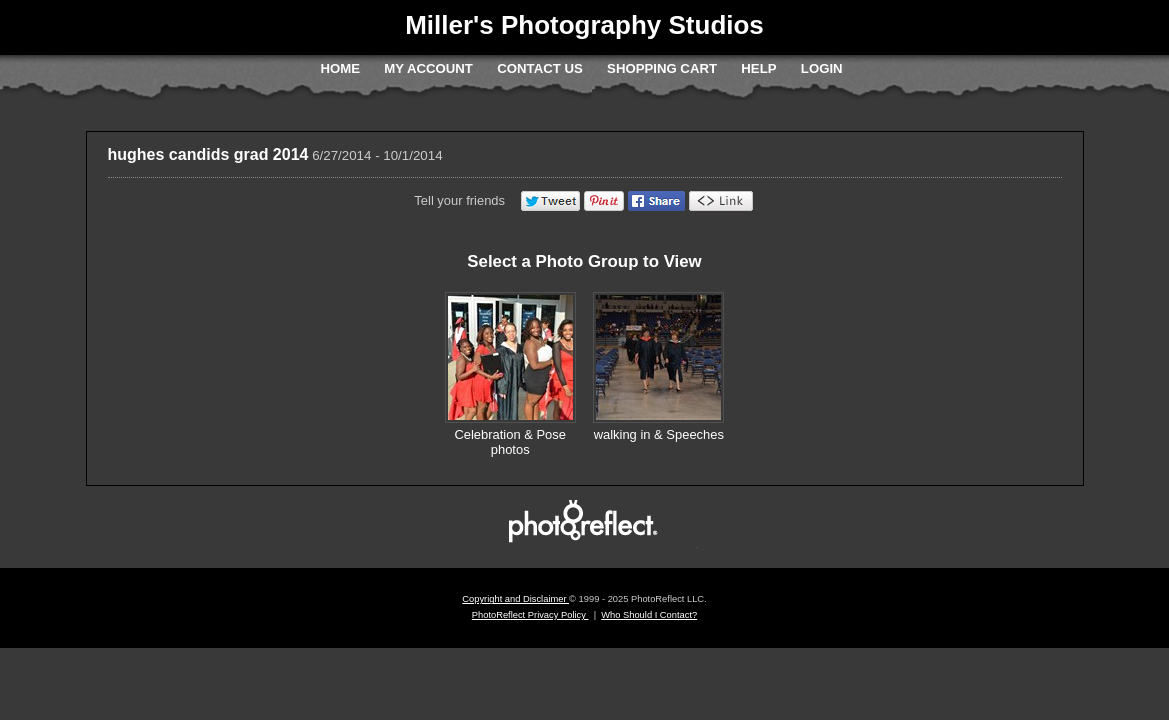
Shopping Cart (662, 68)
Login (822, 68)
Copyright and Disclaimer (515, 599)
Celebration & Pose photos (510, 442)
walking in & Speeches (659, 434)
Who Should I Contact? (649, 615)
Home (340, 68)
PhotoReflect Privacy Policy (530, 615)
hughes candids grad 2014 (208, 154)
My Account (428, 68)
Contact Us (539, 68)
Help (758, 68)
